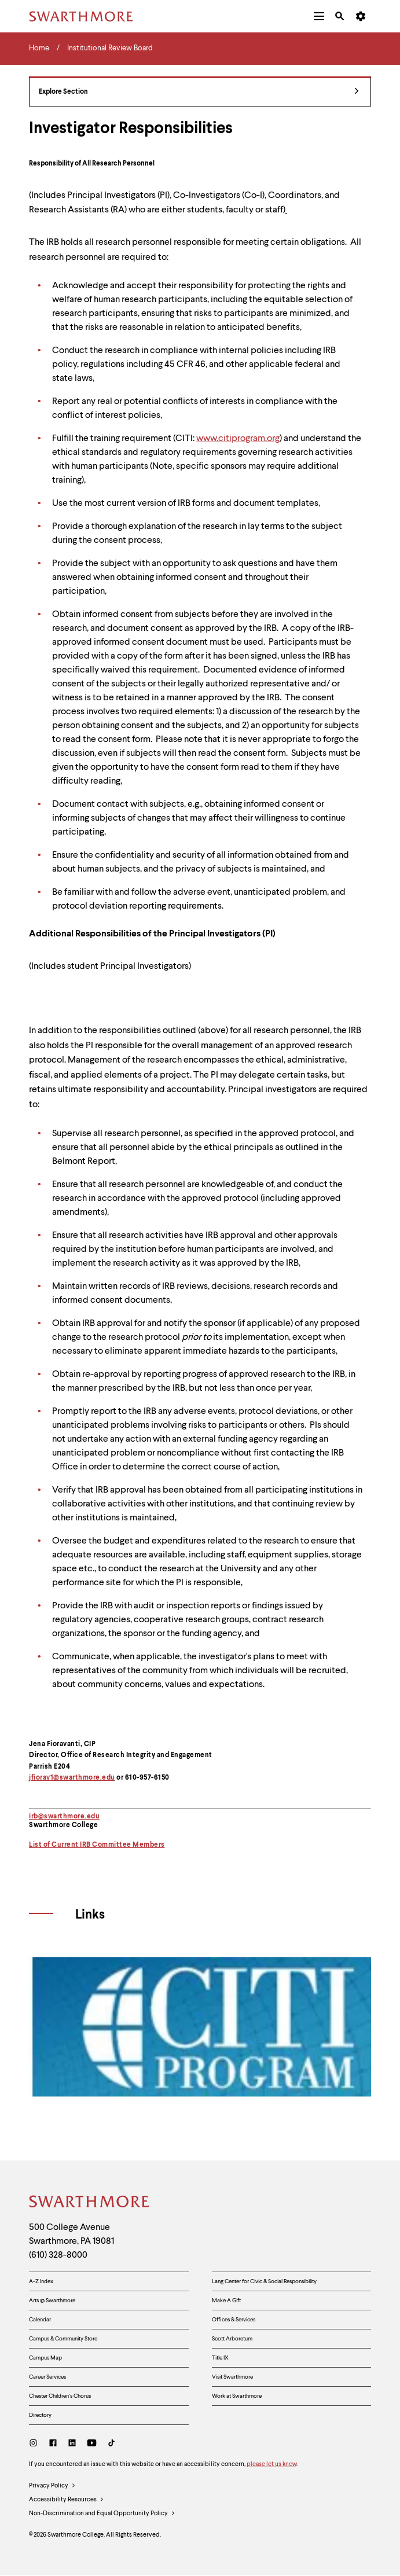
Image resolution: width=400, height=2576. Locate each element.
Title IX (220, 2358)
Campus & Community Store (63, 2339)
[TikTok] (111, 2444)
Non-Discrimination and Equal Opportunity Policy (102, 2514)
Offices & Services (233, 2320)
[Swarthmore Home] (90, 2203)
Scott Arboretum (232, 2339)
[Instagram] (35, 2444)
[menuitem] (319, 16)
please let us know (271, 2464)
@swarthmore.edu (69, 1816)
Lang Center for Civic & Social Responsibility (264, 2281)
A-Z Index (41, 2281)
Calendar (40, 2320)
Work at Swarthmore (237, 2396)
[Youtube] (91, 2444)
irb (33, 1816)
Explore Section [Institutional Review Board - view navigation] (199, 92)
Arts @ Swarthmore (52, 2300)
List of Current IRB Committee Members (97, 1845)
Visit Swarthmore (232, 2377)
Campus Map (45, 2358)
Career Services (47, 2377)
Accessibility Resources (66, 2500)
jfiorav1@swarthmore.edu (72, 1777)
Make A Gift (226, 2300)
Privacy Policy (52, 2486)
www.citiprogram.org (238, 438)
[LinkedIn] (72, 2444)
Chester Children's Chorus (60, 2396)
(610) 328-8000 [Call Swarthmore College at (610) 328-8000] (58, 2255)
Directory (40, 2415)
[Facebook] (53, 2444)
